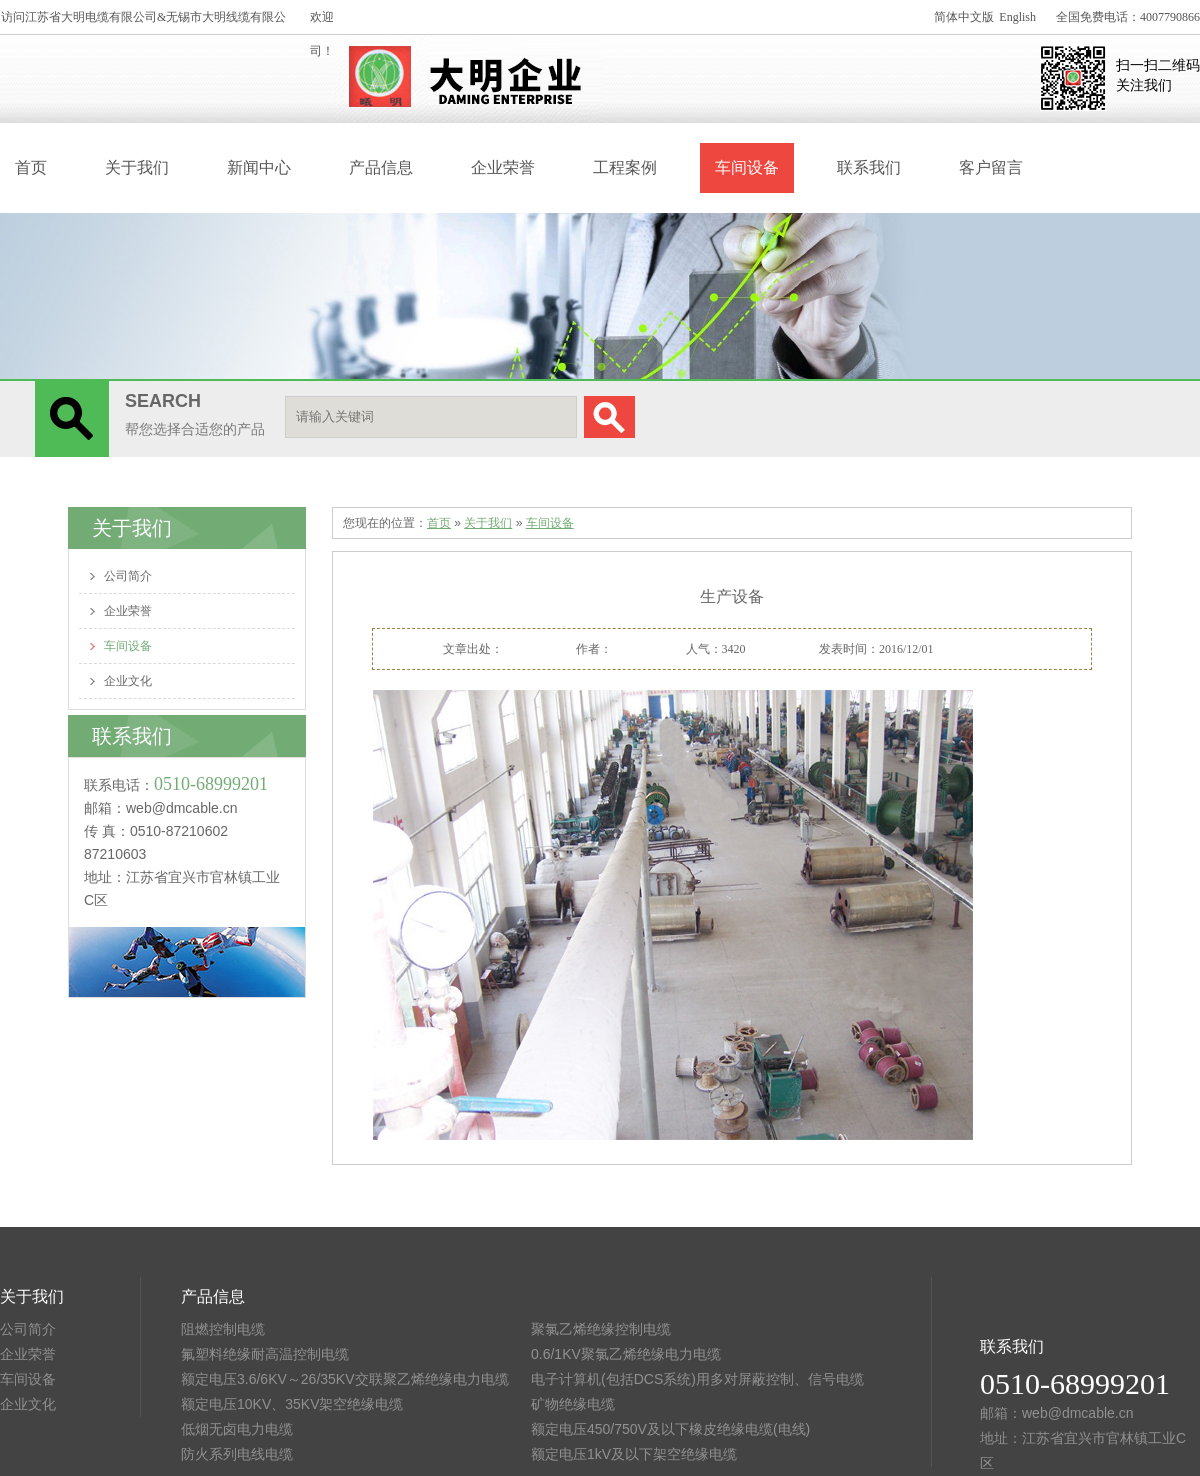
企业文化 (128, 681)
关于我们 (137, 167)
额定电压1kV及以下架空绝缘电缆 (634, 1454)
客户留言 (991, 167)
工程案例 (625, 167)
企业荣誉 (503, 167)
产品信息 (381, 167)
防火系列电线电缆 (237, 1454)
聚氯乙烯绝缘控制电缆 (601, 1329)
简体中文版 (964, 17)
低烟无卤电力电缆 (237, 1429)
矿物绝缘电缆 (573, 1404)
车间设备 (747, 167)
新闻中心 (259, 167)
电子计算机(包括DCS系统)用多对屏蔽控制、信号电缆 (697, 1379)
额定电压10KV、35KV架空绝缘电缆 (292, 1404)
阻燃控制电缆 (223, 1329)
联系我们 (869, 167)
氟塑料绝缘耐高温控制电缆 (265, 1354)
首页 (31, 167)
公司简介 (128, 576)
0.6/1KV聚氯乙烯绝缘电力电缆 (626, 1354)
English (1017, 17)
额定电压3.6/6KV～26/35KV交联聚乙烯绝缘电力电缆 (345, 1379)
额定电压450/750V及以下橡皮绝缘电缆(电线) (670, 1429)
